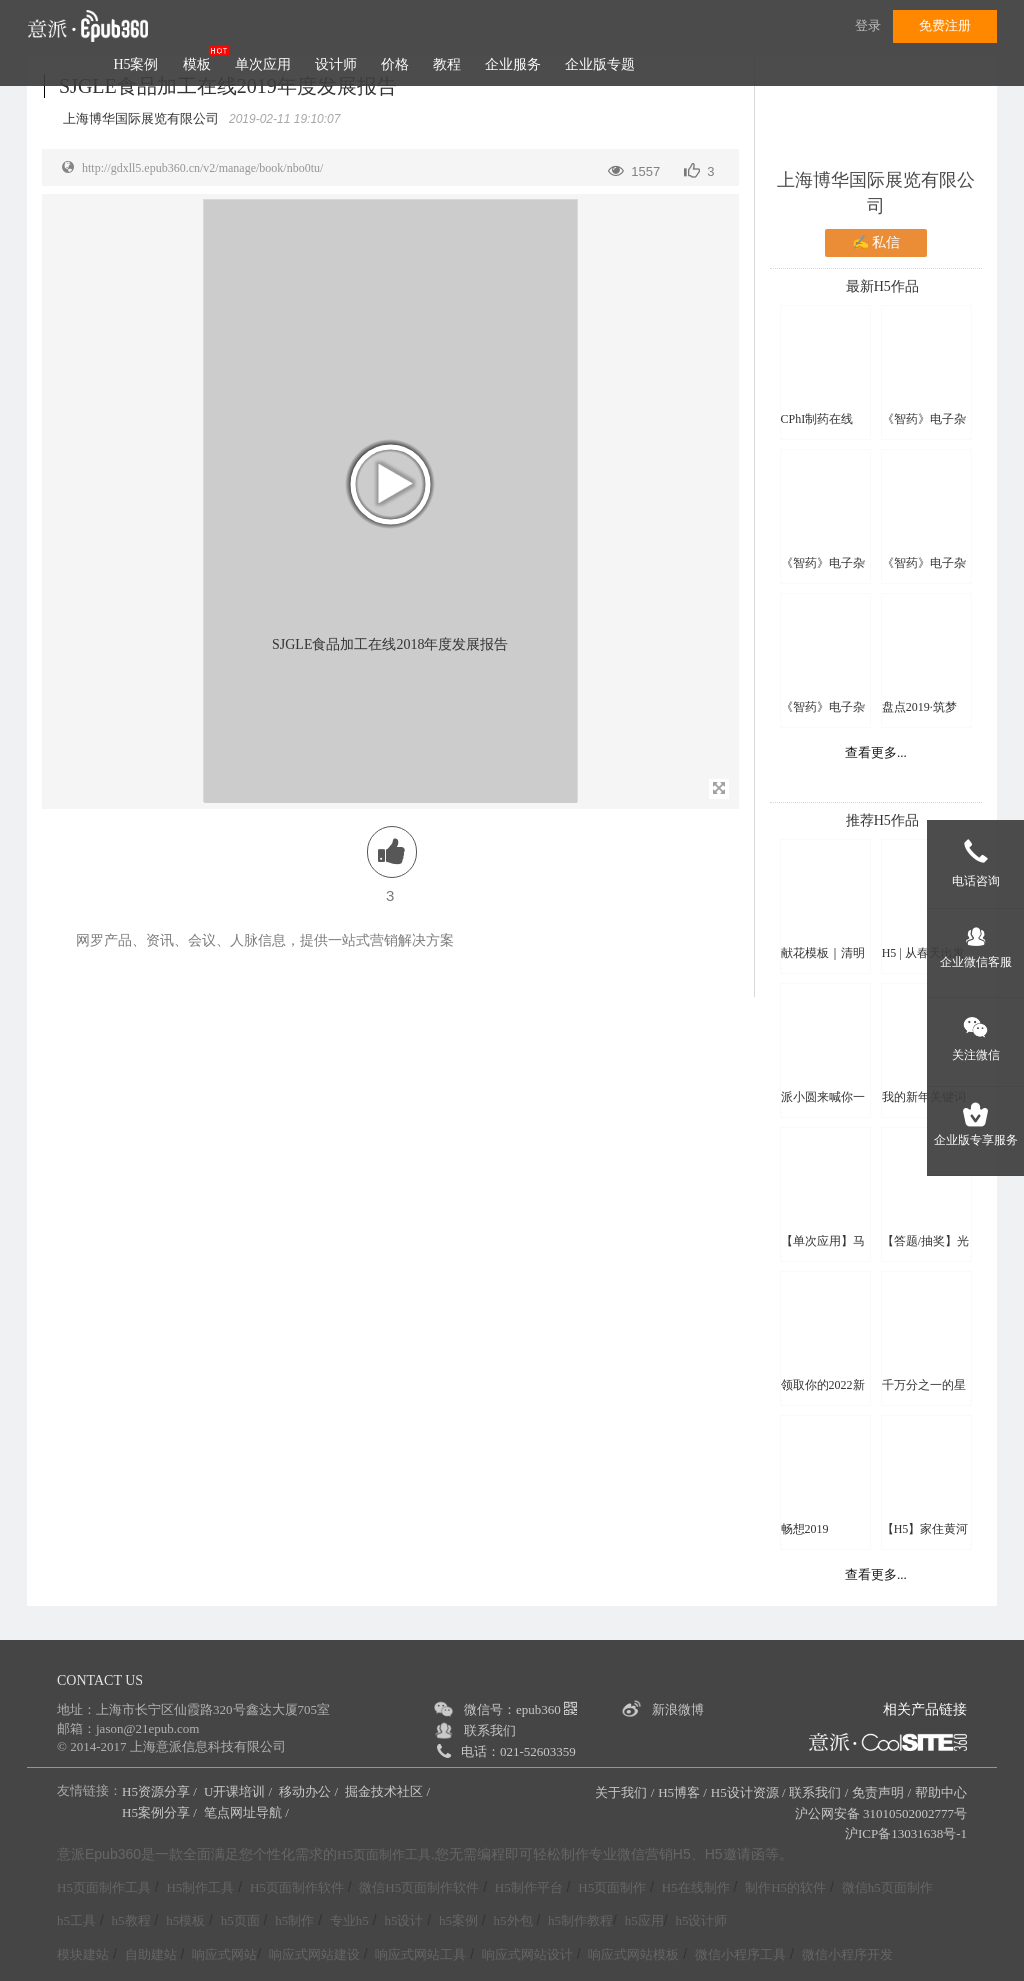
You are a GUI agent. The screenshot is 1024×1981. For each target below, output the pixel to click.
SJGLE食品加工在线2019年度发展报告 (228, 86)
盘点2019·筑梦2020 (919, 707)
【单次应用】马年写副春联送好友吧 (823, 1241)
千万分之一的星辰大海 (924, 1385)
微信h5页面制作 (887, 1887)
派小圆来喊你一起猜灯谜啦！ (823, 1097)
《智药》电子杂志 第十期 (823, 707)
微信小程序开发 (847, 1954)
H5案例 (135, 64)
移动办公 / (310, 1791)
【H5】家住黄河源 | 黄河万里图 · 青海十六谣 (925, 1529)
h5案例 (458, 1920)
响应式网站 (224, 1954)
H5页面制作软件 (297, 1887)
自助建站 (151, 1954)
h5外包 (513, 1920)
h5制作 (294, 1920)
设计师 (336, 64)
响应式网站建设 (314, 1954)
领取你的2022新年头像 (823, 1385)
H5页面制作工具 (384, 1855)
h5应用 (644, 1920)
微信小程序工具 (740, 1954)
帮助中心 (941, 1792)
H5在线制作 (696, 1887)
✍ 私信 (876, 242)
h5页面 (240, 1920)
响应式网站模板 (633, 1954)
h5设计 (403, 1920)
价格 (395, 64)
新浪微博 (678, 1709)
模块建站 (83, 1954)
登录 (868, 25)
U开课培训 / (240, 1791)
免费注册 (945, 25)
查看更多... (876, 752)
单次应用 (263, 64)
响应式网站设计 (527, 1954)
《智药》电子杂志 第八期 (823, 563)
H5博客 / (682, 1792)
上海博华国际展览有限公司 (876, 193)
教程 (447, 64)
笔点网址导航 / (248, 1812)
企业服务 (513, 64)
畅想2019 (805, 1529)
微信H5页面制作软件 (419, 1887)
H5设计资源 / (748, 1792)
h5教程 (131, 1920)
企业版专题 (600, 64)
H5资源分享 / (161, 1791)
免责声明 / (881, 1792)
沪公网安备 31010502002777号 (881, 1813)
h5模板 (185, 1920)
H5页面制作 (612, 1887)
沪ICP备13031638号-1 (906, 1833)
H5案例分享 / (161, 1812)
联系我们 (490, 1730)
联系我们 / (818, 1792)
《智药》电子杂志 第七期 (924, 419)
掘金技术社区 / (389, 1791)
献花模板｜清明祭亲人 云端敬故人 (824, 953)
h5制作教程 (580, 1920)
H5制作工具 (200, 1887)
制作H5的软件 (785, 1887)
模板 (197, 64)
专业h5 (349, 1920)
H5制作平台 (529, 1887)
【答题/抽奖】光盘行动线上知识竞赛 (925, 1241)
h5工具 (76, 1920)
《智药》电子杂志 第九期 (924, 563)
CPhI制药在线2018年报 (817, 419)
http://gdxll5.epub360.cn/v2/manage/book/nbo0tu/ (202, 168)
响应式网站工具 (420, 1954)
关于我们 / (624, 1792)
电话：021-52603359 (518, 1751)
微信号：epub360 (520, 1709)
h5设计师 (701, 1920)
